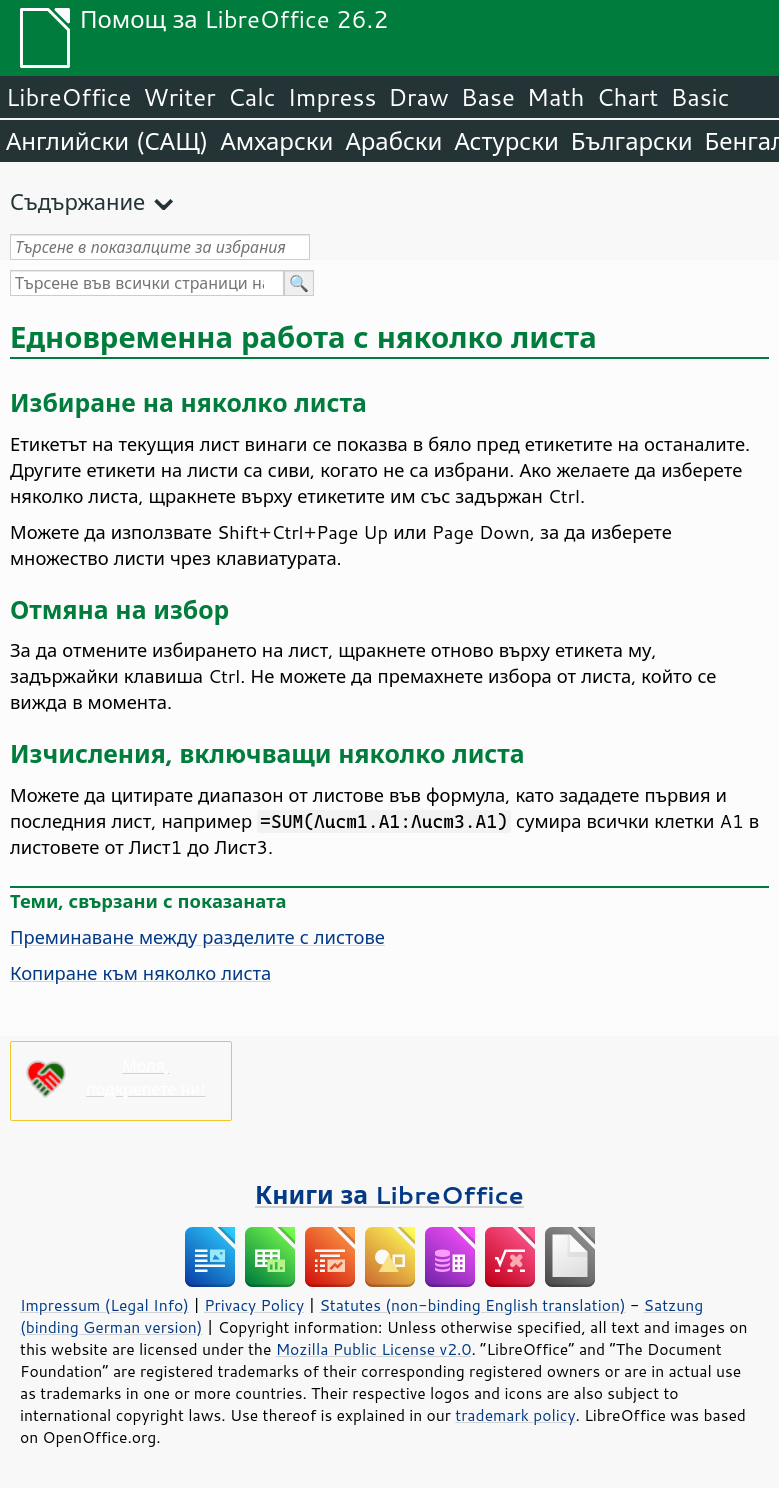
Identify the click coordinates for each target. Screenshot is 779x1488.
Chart (627, 97)
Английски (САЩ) (107, 141)
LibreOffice (68, 97)
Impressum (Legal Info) (104, 1305)
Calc (252, 97)
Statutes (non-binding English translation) (472, 1305)
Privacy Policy (254, 1305)
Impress (332, 97)
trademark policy (515, 1415)
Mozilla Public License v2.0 (374, 1349)
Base (488, 97)
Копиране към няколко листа (140, 973)
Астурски (506, 141)
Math (556, 97)
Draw (418, 97)
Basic (699, 97)
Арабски (393, 141)
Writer (179, 97)
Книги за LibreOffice (389, 1194)
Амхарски (276, 141)
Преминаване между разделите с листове (197, 937)
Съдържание (77, 201)
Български (632, 141)
